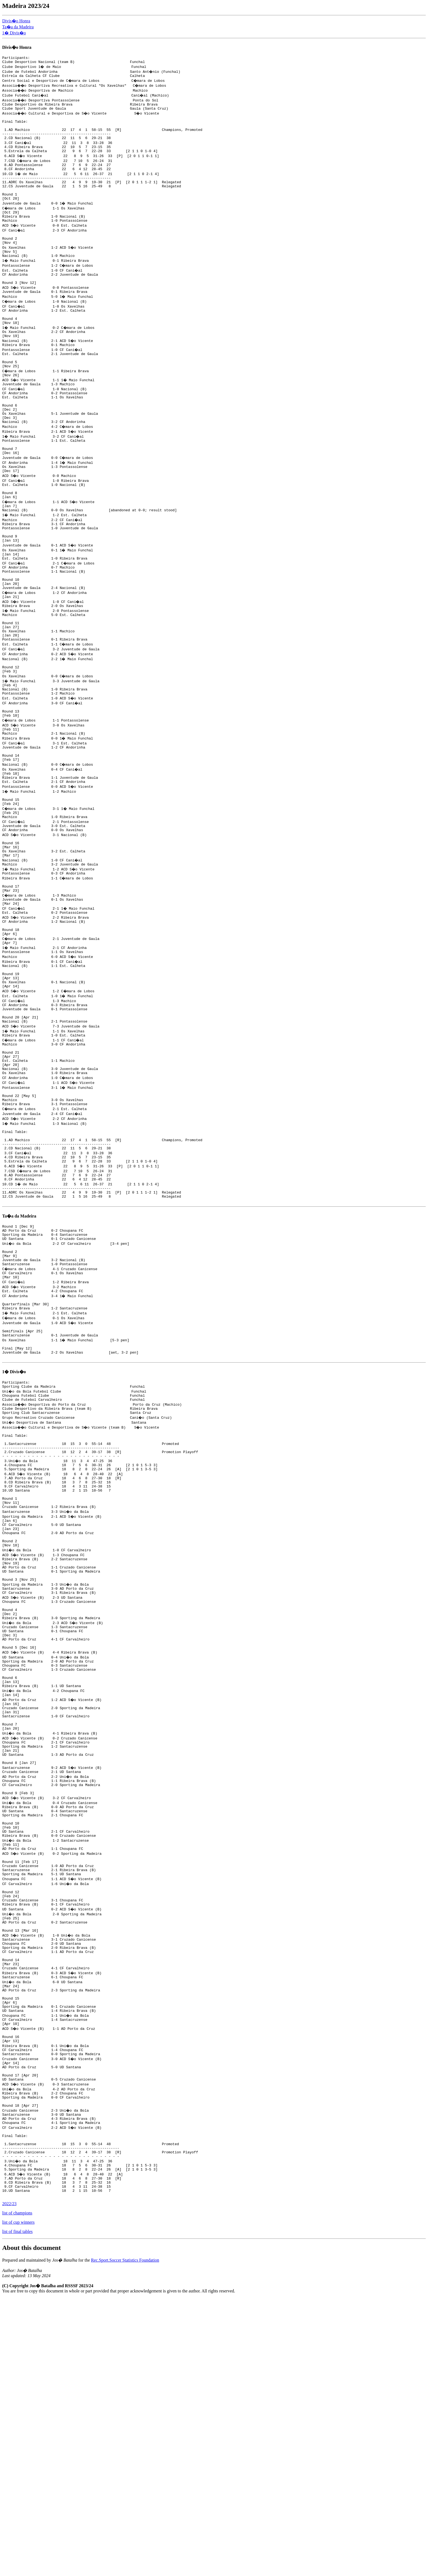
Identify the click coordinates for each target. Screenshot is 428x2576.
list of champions (17, 2491)
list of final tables (17, 2509)
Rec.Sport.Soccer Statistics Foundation (125, 2538)
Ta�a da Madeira (18, 27)
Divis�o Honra (16, 21)
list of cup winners (18, 2500)
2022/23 (9, 2481)
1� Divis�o (14, 33)
